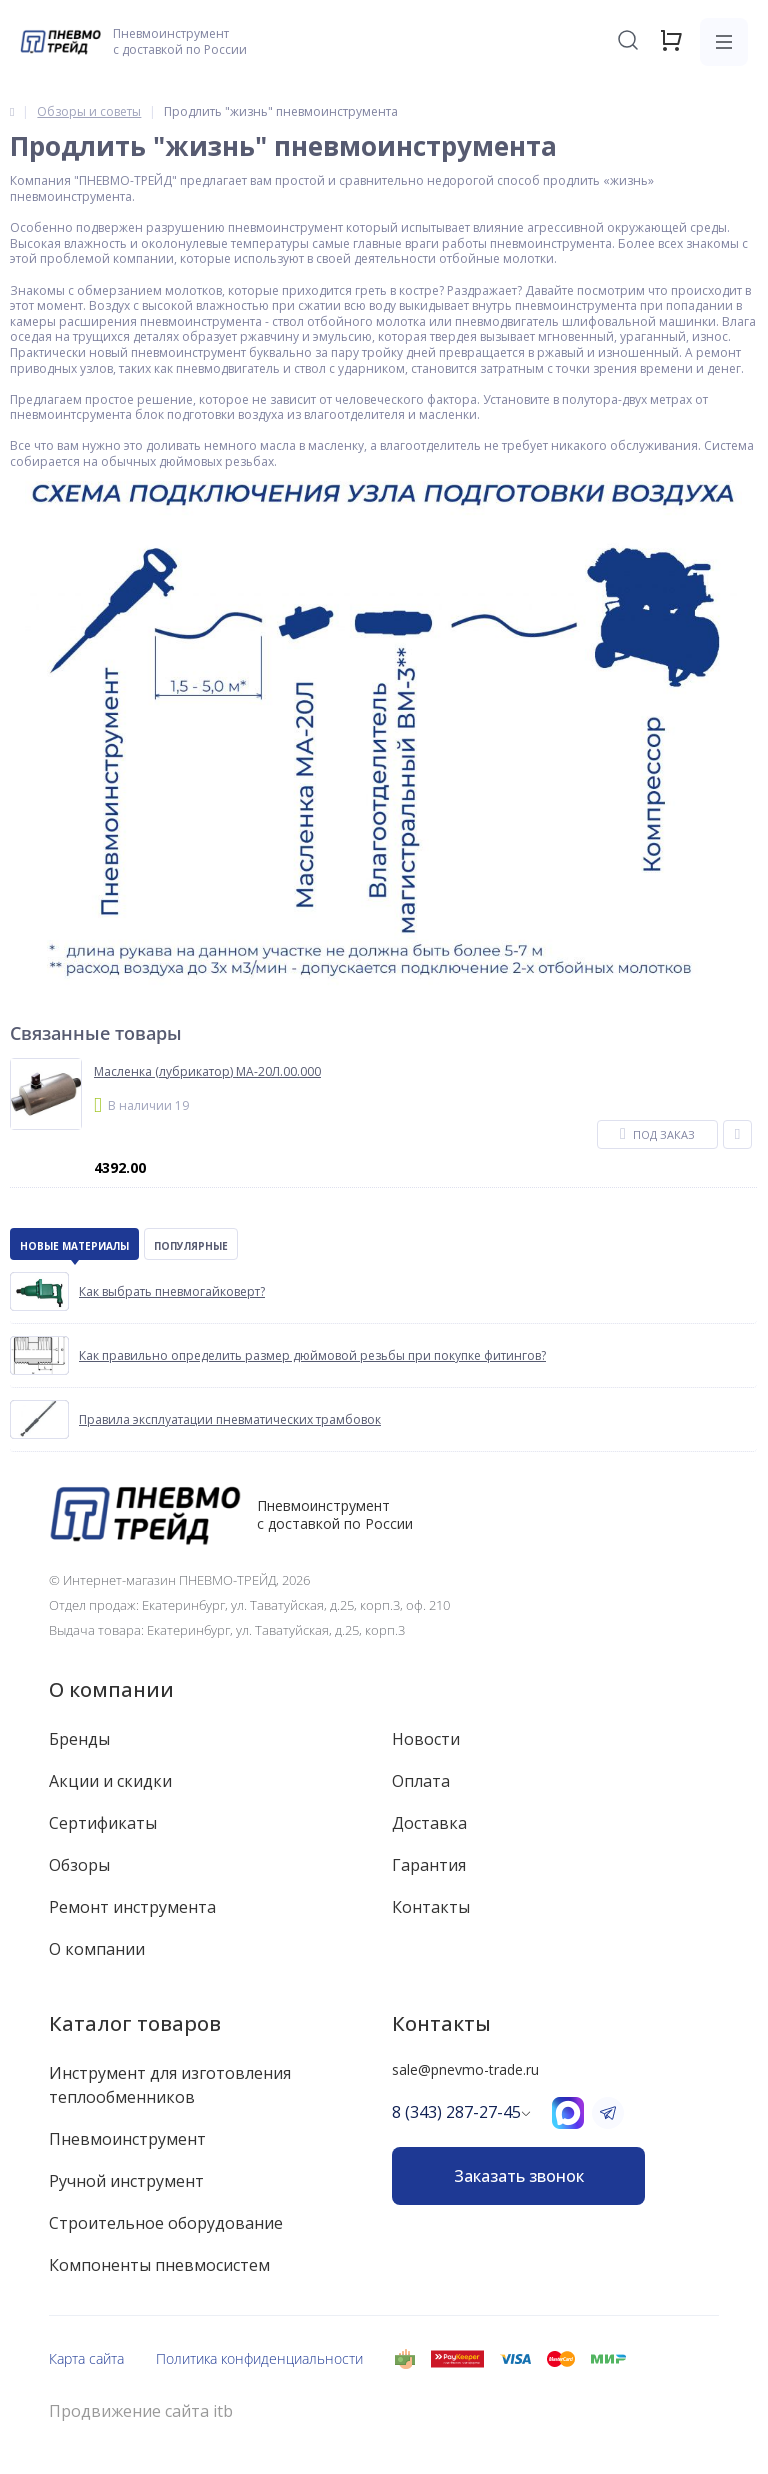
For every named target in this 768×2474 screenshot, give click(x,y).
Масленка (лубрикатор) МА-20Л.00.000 (207, 1072)
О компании (111, 1689)
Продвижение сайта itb (141, 2411)
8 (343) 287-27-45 (456, 2112)
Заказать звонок (519, 2176)
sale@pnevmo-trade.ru (465, 2069)
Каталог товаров (135, 2023)
